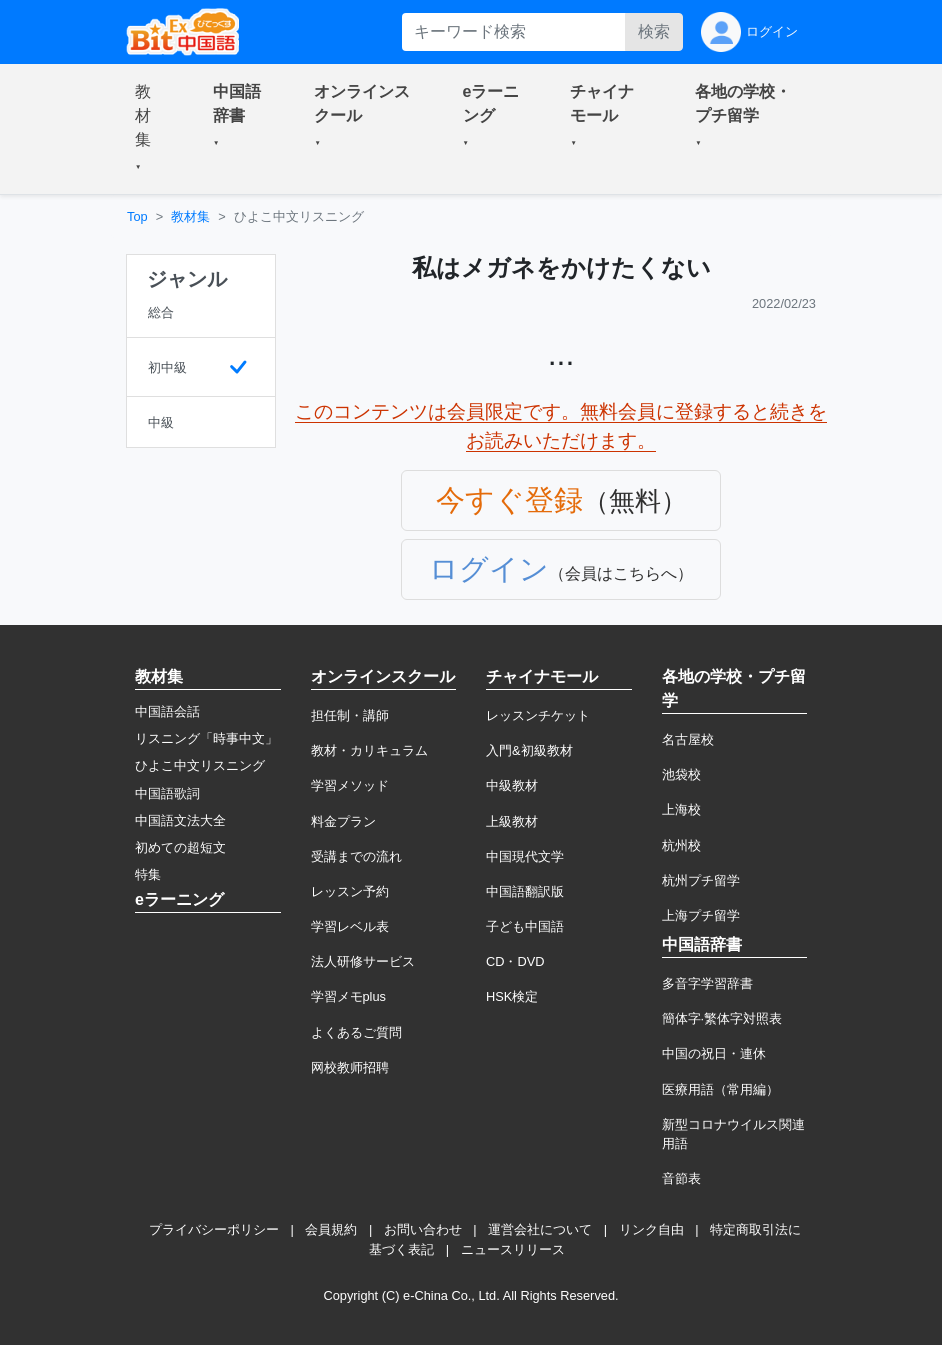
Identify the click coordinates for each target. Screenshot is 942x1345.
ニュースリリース (513, 1249)
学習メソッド (350, 785)
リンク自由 (651, 1229)
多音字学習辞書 (707, 983)
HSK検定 (512, 996)
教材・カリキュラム (369, 750)
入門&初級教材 (529, 750)
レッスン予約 (350, 891)
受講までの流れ (356, 856)
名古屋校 (688, 739)
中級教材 (512, 785)
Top (137, 216)
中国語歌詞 (167, 793)
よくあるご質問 (356, 1032)
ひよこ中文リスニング (200, 765)
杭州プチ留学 (701, 880)
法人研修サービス (363, 961)
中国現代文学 (525, 856)
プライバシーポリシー (214, 1229)
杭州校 (681, 845)
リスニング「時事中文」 (206, 738)
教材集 (190, 216)
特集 (148, 874)
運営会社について (540, 1229)
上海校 (681, 809)
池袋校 (681, 774)
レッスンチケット (538, 715)
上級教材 (512, 821)
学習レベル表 (350, 926)
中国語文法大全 (180, 820)
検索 (654, 31)
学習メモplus (348, 996)
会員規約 (331, 1229)
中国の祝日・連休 (714, 1053)
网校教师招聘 (350, 1067)
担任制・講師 (350, 715)
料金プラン (343, 821)
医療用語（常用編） (720, 1089)
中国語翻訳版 (525, 891)
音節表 (681, 1178)
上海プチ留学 (701, 915)
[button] (150, 129)
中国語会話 (167, 711)
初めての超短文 (180, 847)
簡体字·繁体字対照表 (722, 1018)
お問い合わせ (423, 1229)
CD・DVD (515, 961)
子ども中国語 (525, 926)
